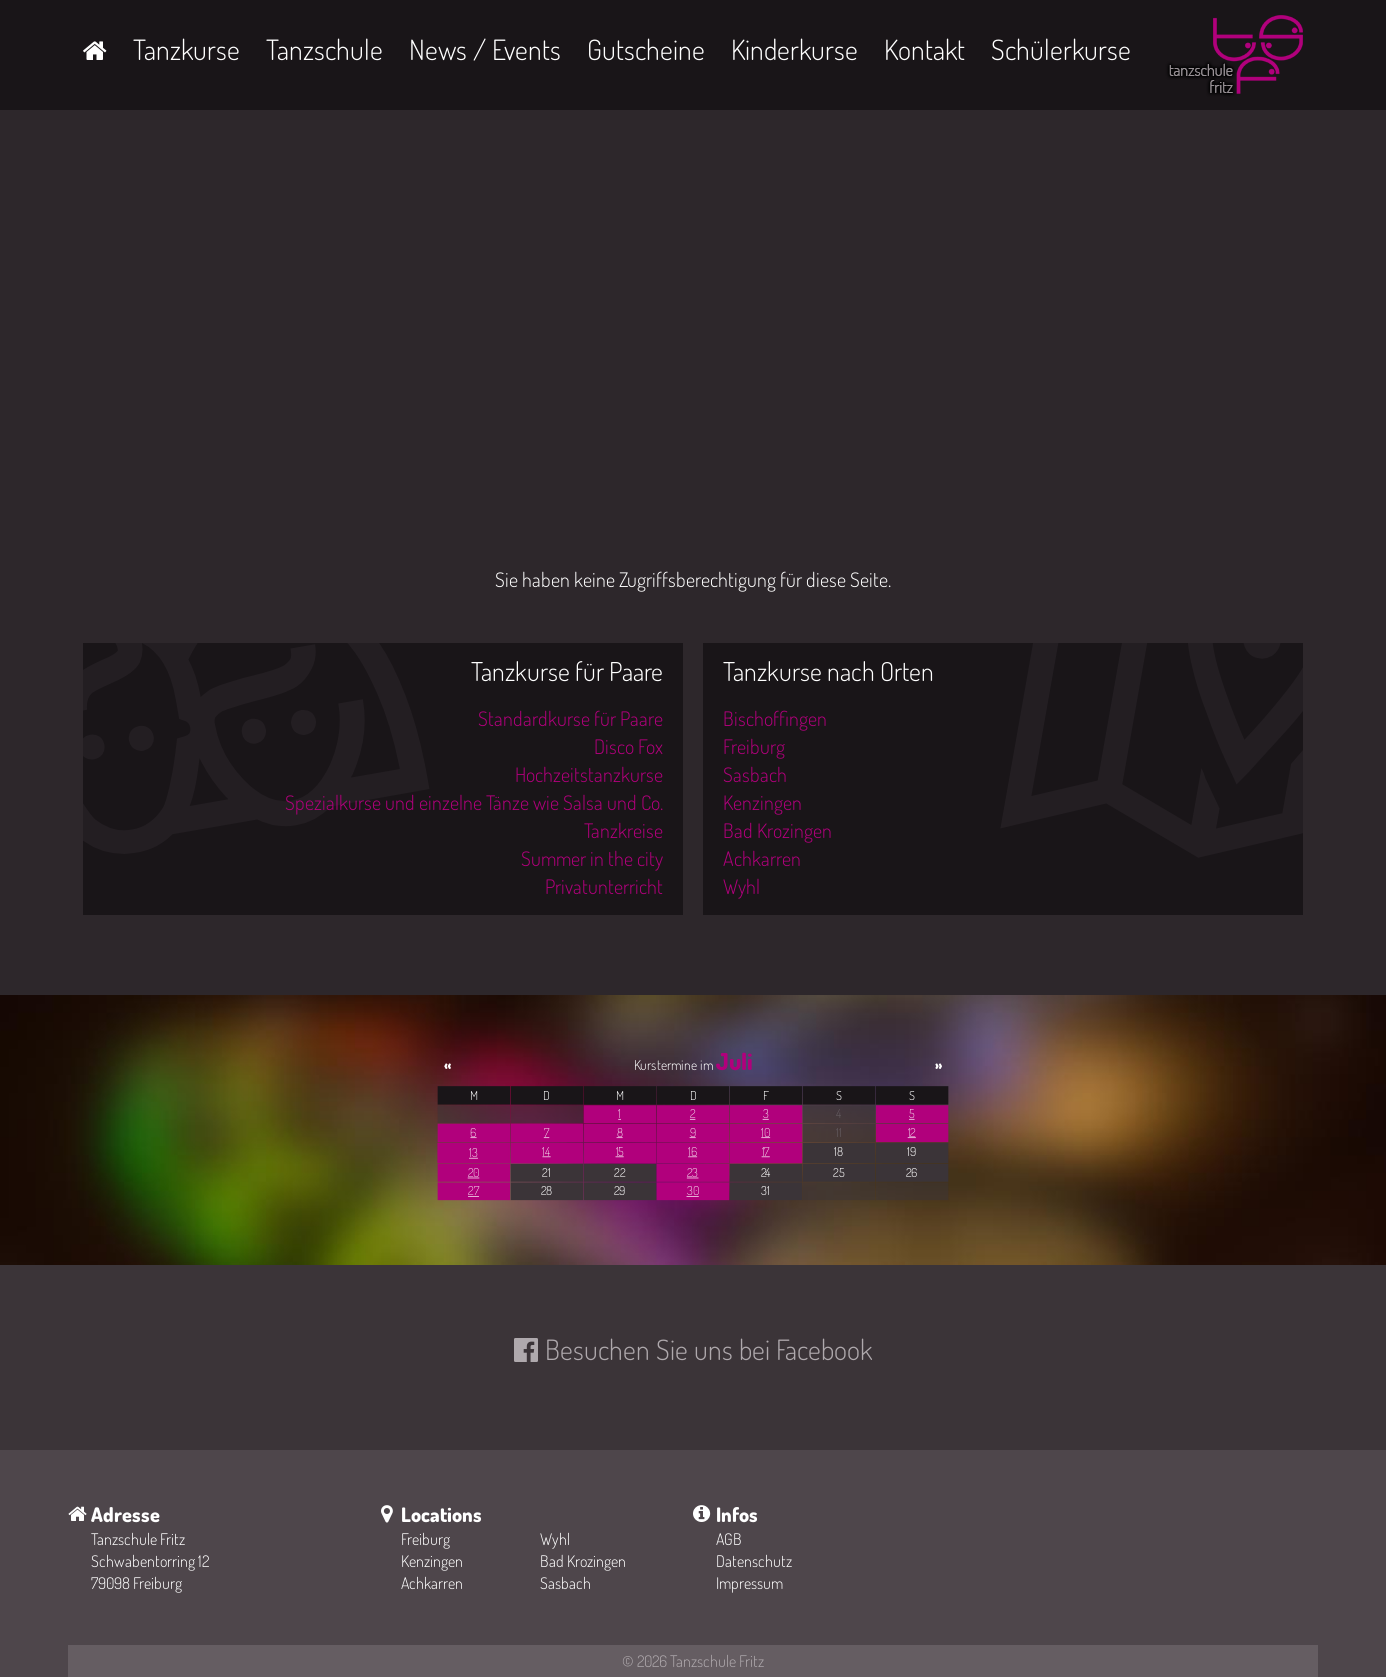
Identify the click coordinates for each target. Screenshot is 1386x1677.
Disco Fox (628, 746)
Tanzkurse (186, 49)
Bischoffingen (775, 718)
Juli (734, 1061)
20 (474, 1172)
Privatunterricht (604, 886)
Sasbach (755, 774)
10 (765, 1132)
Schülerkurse (1061, 49)
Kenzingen (762, 802)
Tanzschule (324, 49)
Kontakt (924, 49)
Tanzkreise (623, 830)
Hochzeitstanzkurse (589, 774)
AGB (729, 1539)
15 (620, 1151)
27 (473, 1190)
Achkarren (762, 858)
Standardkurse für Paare (570, 718)
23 (693, 1172)
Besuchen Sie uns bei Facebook (708, 1349)
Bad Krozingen (777, 830)
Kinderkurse (794, 49)
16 (692, 1151)
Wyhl (741, 886)
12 (912, 1132)
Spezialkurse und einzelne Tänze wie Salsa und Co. (474, 802)
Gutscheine (646, 49)
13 (473, 1152)
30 (693, 1190)
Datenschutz (754, 1561)
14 (546, 1151)
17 (766, 1151)
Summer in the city (592, 858)
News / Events (485, 49)
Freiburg (754, 746)
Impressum (749, 1583)
